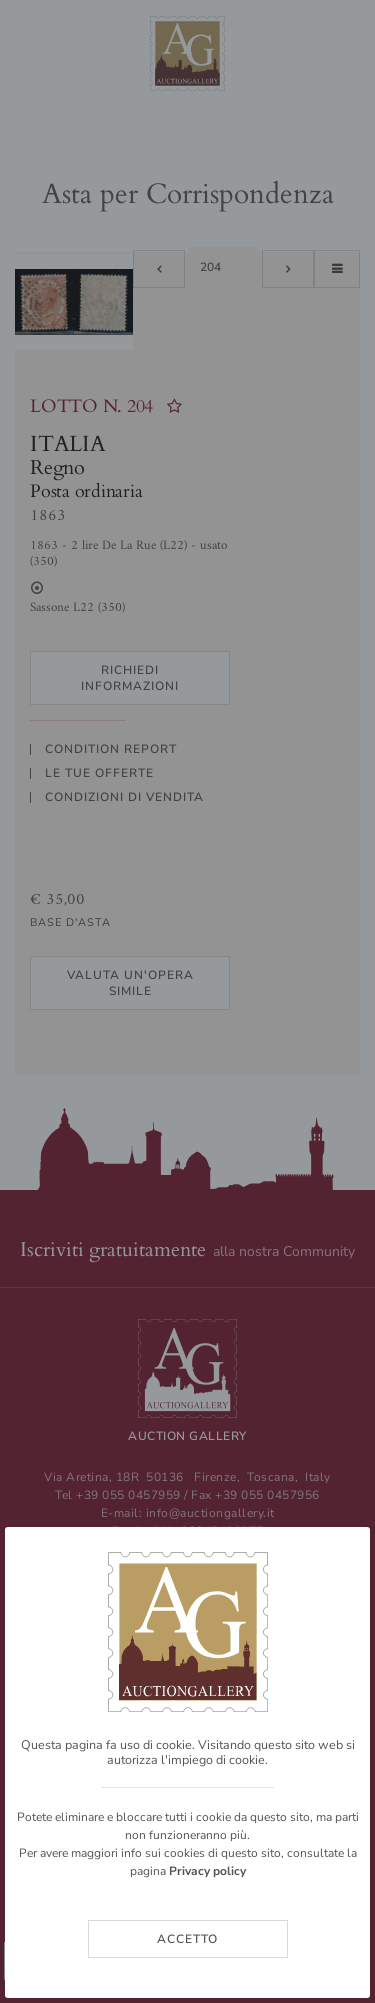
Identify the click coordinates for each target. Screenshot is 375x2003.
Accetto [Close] (187, 1939)
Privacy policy (207, 1871)
